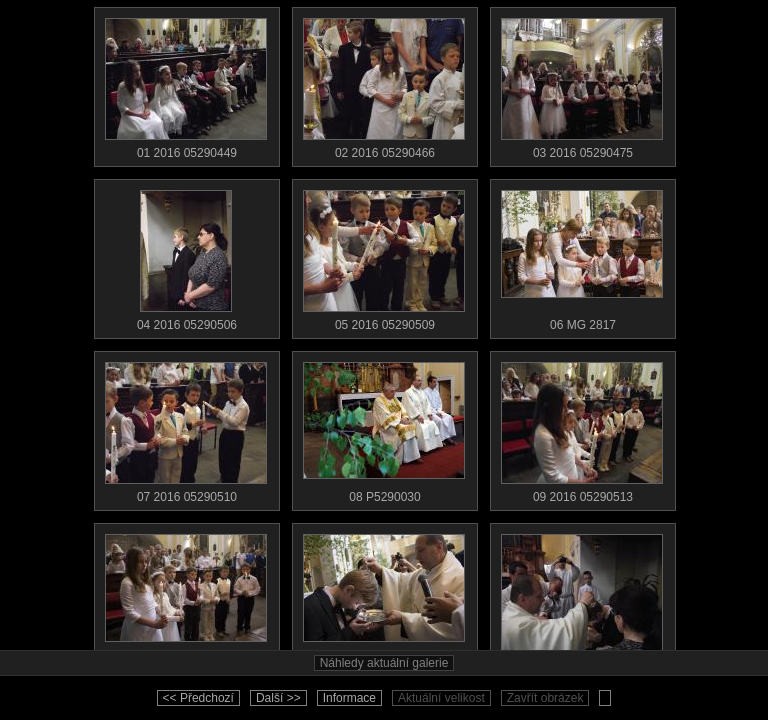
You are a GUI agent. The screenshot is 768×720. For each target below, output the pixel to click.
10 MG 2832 (186, 600)
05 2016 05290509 (384, 256)
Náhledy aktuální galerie (384, 663)
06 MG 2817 (582, 256)
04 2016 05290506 (186, 256)
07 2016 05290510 (186, 428)
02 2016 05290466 (384, 84)
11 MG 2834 (384, 600)
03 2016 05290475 (582, 84)
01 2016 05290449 (186, 84)
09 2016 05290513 (582, 428)
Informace (349, 698)
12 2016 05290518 (582, 600)
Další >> (278, 698)
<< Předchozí (198, 698)
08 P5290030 (384, 428)
